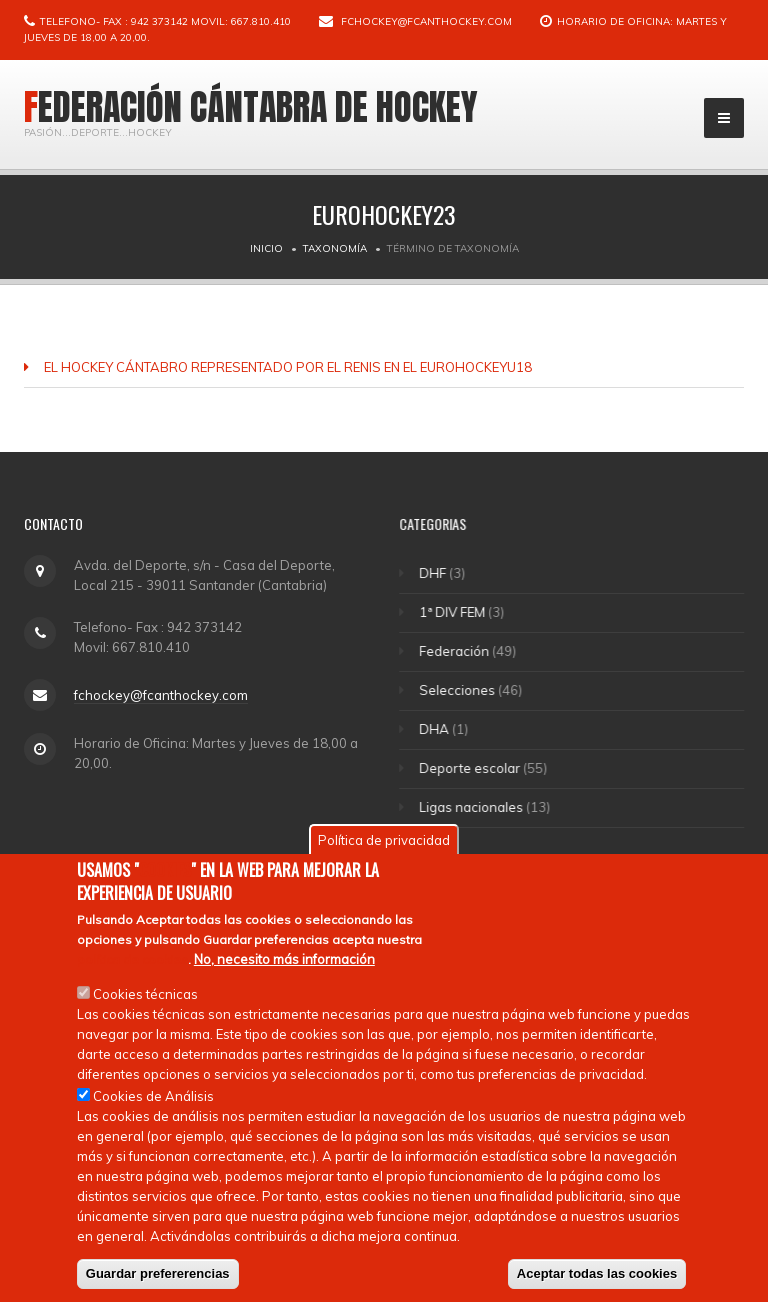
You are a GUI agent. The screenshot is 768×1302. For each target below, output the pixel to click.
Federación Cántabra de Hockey (251, 107)
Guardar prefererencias (158, 1274)
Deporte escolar (471, 768)
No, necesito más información (284, 960)
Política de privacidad (384, 842)
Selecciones (459, 690)
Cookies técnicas (145, 995)
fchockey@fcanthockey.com (426, 21)
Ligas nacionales (473, 807)
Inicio (266, 248)
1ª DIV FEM (454, 612)
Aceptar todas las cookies (597, 1274)
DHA (436, 729)
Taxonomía (335, 248)
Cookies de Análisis (153, 1097)
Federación (456, 651)
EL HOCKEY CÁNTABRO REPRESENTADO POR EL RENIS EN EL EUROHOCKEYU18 (288, 367)
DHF (434, 573)
